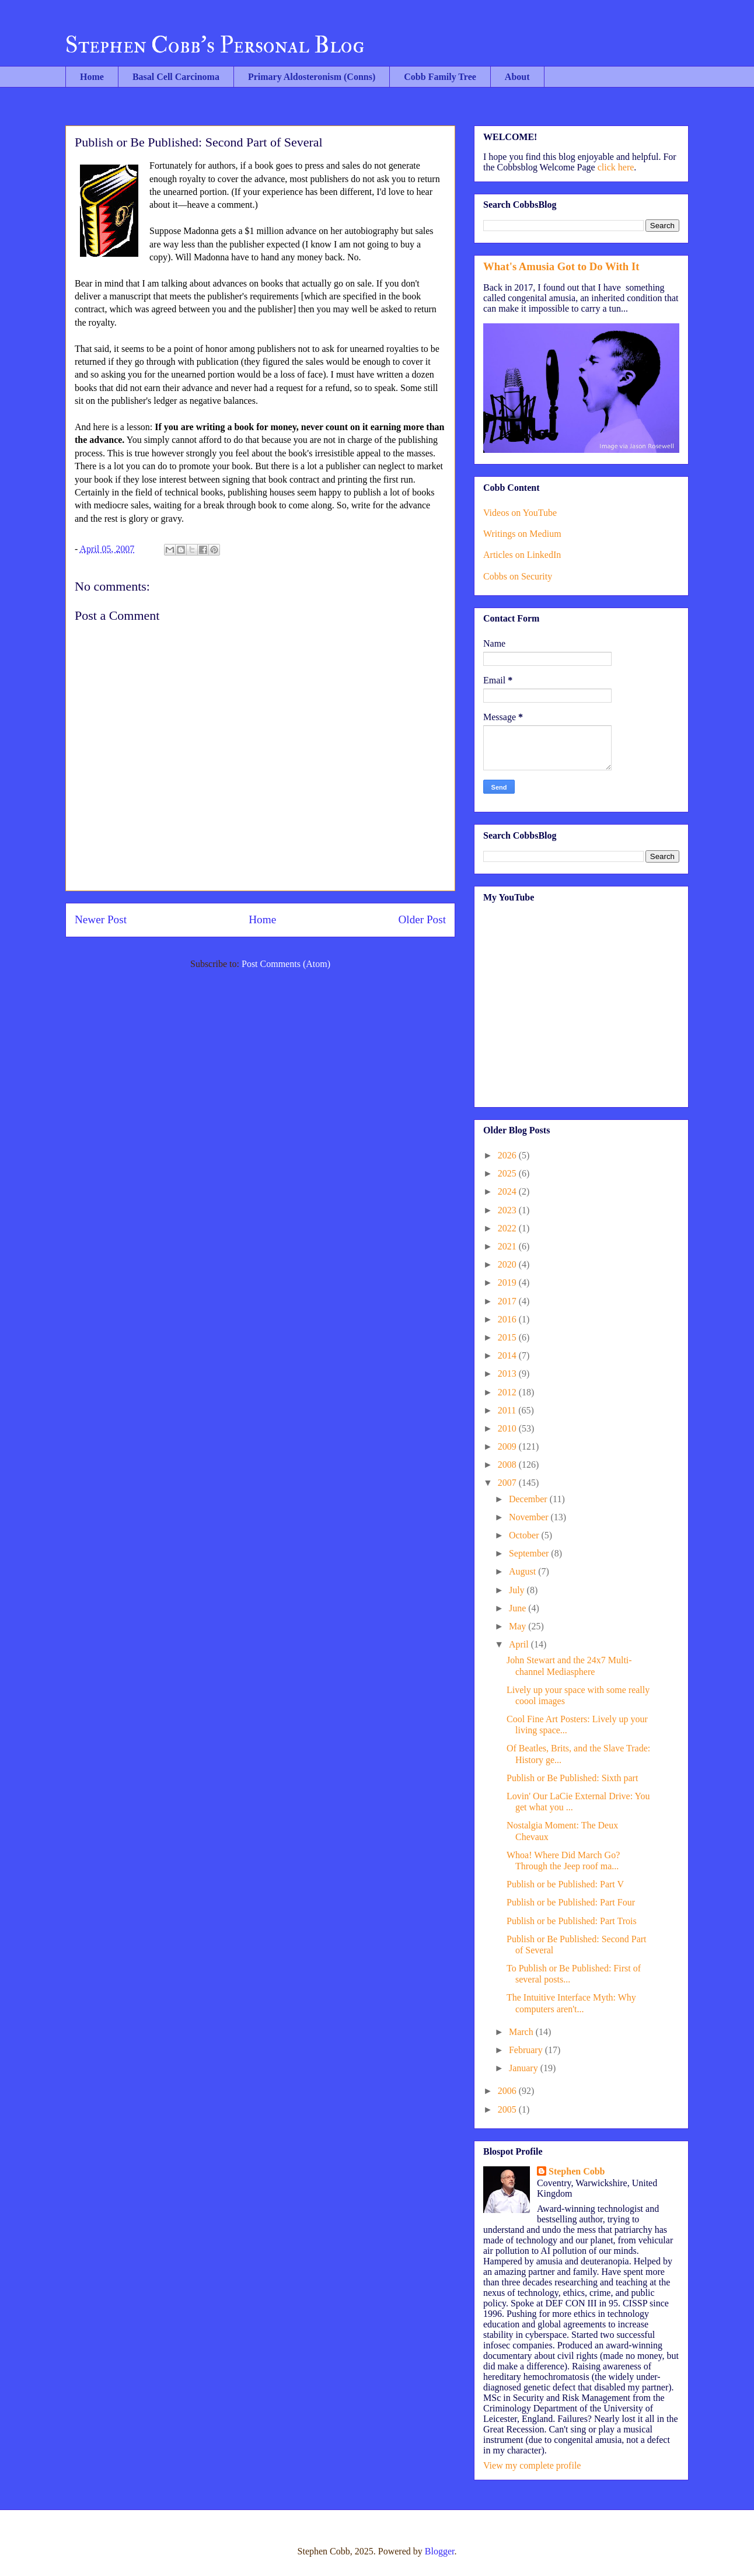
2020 (508, 1264)
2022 (508, 1228)
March (522, 2032)
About (517, 77)
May (518, 1626)
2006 (508, 2091)
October (525, 1535)
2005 (508, 2109)
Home (92, 77)
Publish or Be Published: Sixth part (572, 1778)
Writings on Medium (522, 534)
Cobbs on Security (517, 576)
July (518, 1590)
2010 (508, 1428)
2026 (508, 1155)
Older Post (422, 919)
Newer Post (101, 919)
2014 (508, 1355)
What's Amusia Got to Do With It (561, 266)
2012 (508, 1392)
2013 (508, 1373)
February (527, 2050)
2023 (508, 1210)
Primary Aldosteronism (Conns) (311, 77)
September (530, 1553)
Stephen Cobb (577, 2171)
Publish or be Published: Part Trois (572, 1921)
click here (616, 167)
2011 (508, 1410)
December (529, 1499)
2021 (508, 1246)
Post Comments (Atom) (286, 964)
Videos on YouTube (520, 513)
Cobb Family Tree (440, 77)
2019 (508, 1282)
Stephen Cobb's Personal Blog (214, 45)
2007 (508, 1483)
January (524, 2068)
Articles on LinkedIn (522, 555)
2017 (508, 1301)
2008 (508, 1464)
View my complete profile (532, 2465)
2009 (508, 1446)
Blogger (440, 2551)
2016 (508, 1319)
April (520, 1644)
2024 (508, 1191)
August (523, 1571)
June (518, 1608)
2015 (508, 1337)
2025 (508, 1173)
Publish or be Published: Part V (565, 1884)
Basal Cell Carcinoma (175, 77)
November (530, 1517)
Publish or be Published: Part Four (571, 1902)
